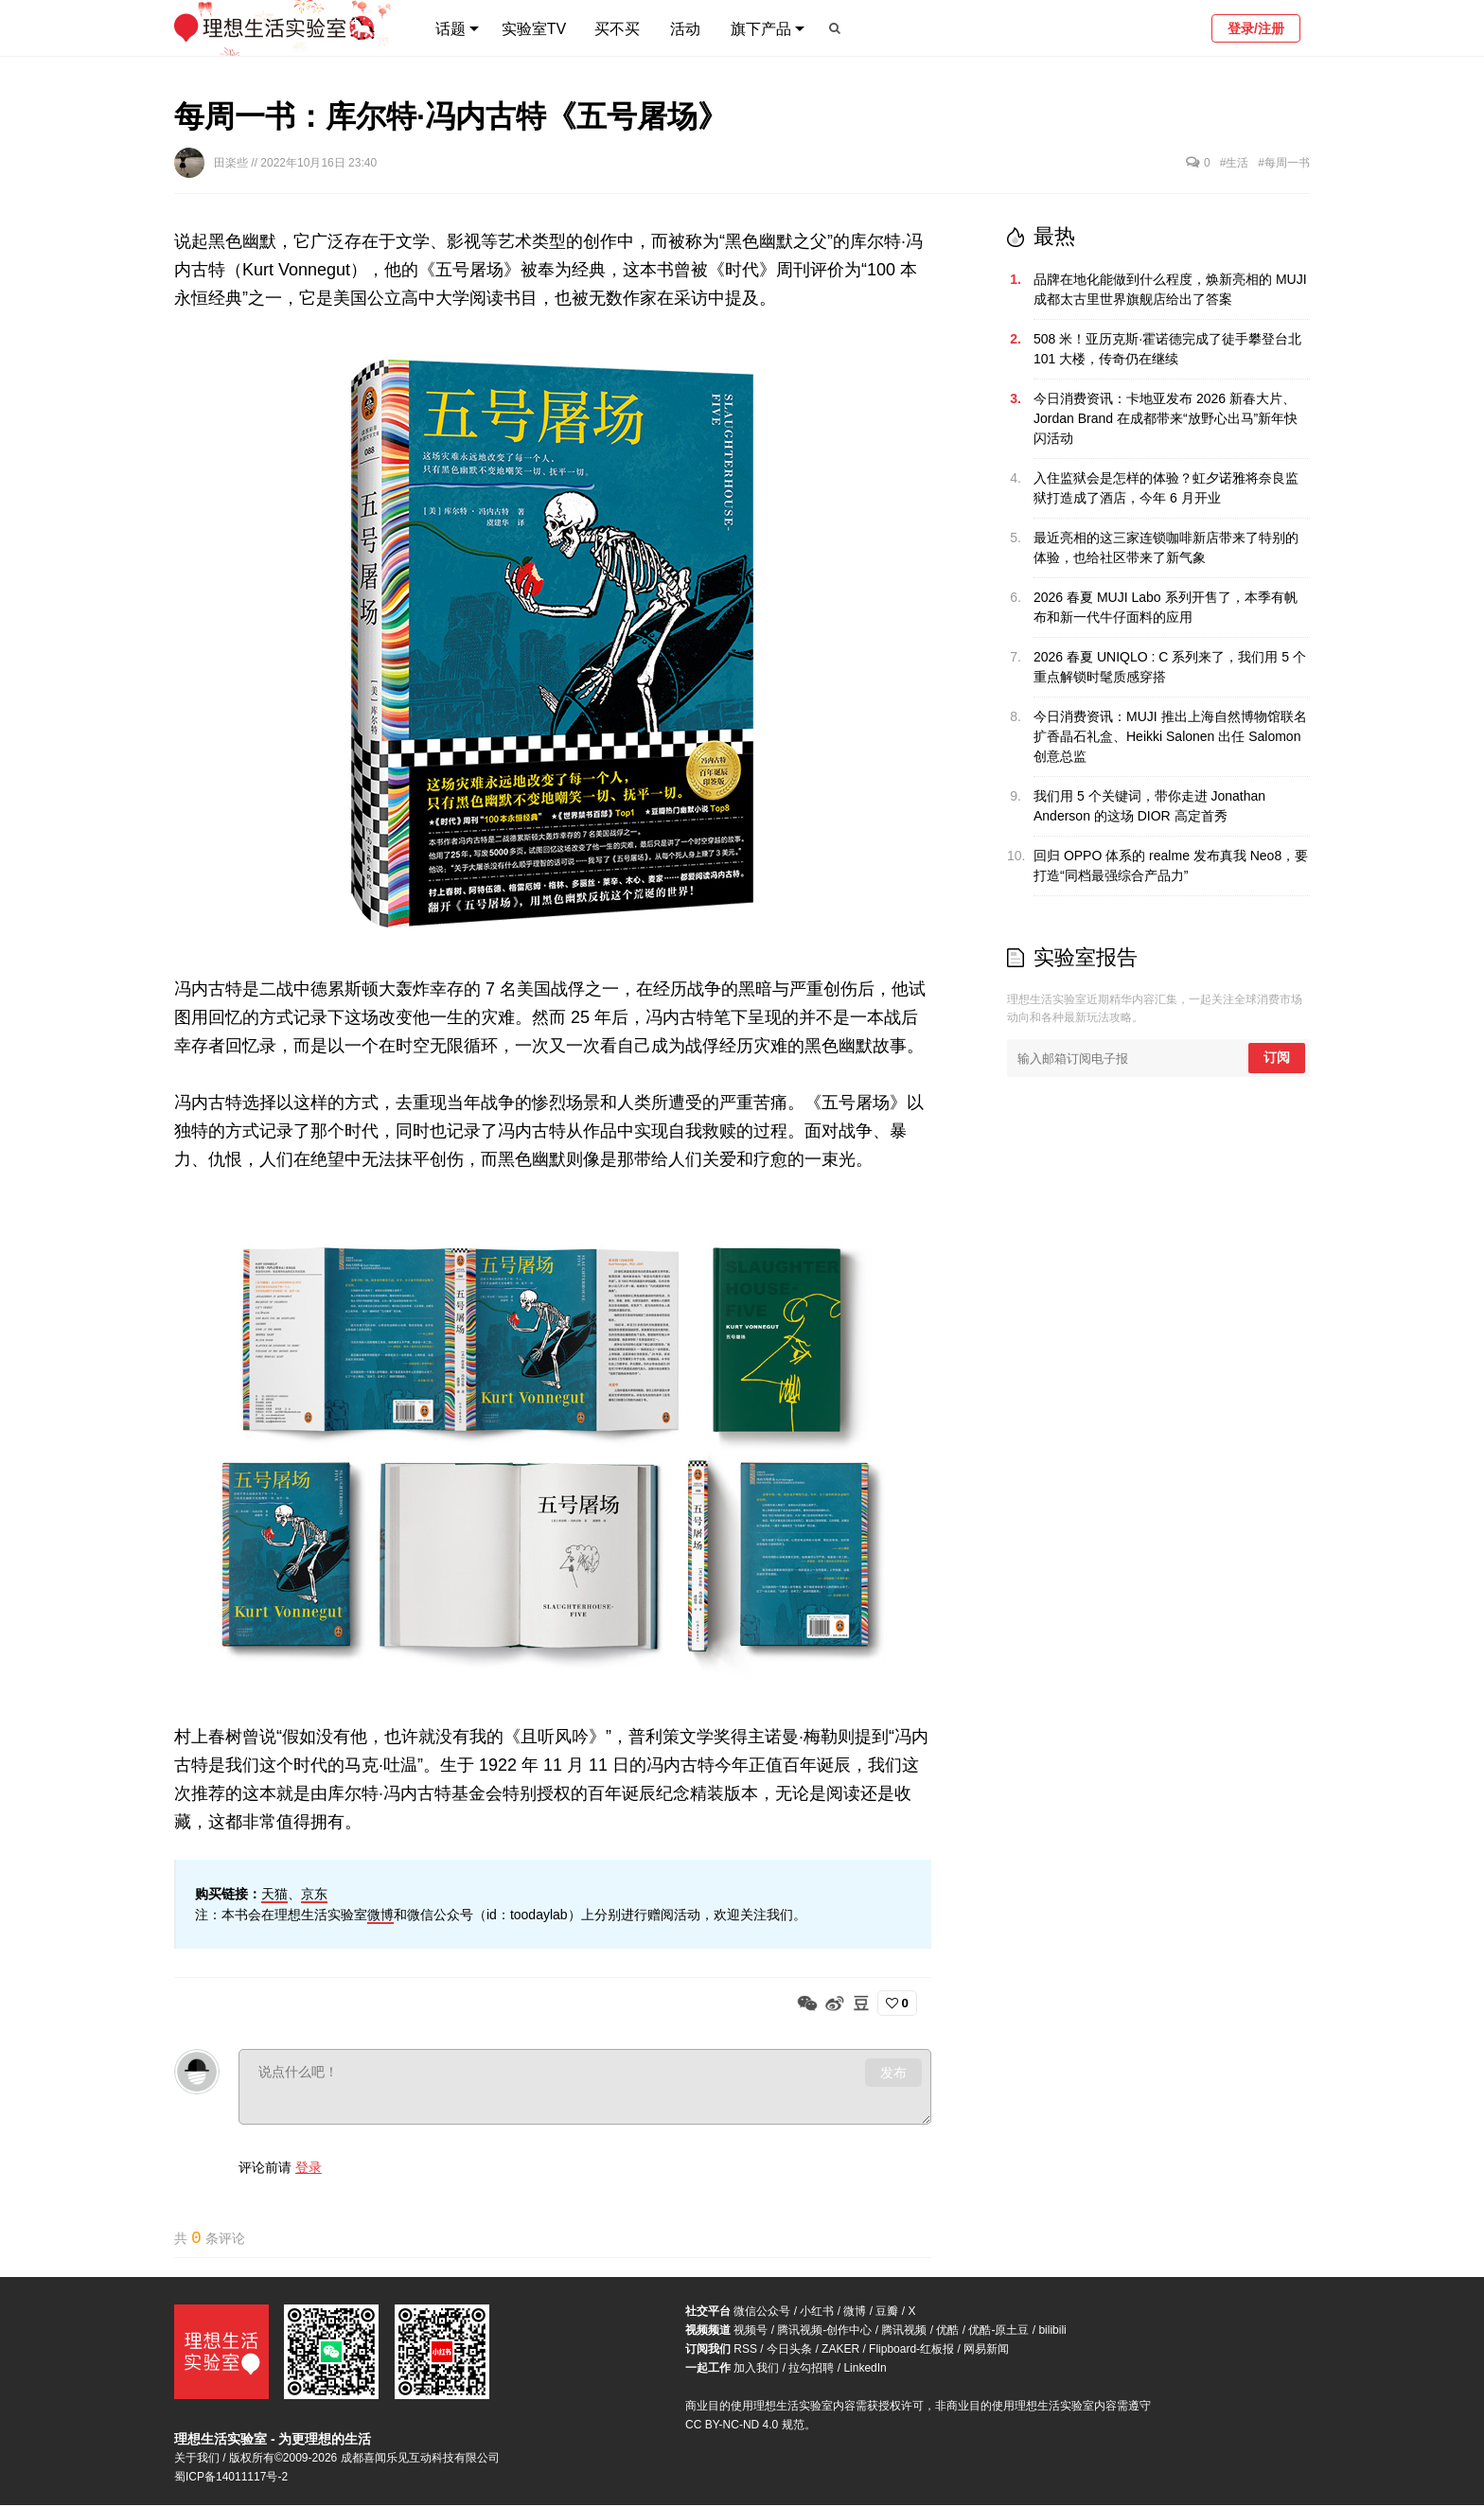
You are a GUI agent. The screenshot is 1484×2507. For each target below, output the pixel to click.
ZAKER (840, 2350)
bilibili (1052, 2332)
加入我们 (756, 2369)
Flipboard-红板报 (911, 2350)
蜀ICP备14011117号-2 (231, 2478)
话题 (450, 29)
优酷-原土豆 (998, 2332)
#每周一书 (1284, 162)
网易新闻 (986, 2350)
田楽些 (232, 162)
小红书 (817, 2313)
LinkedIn (864, 2369)
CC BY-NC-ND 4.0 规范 (744, 2426)
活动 (685, 29)
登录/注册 (1256, 28)
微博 (380, 1914)
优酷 (947, 2332)
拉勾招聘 (811, 2369)
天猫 (274, 1893)
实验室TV (534, 29)
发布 (893, 2072)
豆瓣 (886, 2313)
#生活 (1234, 162)
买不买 (617, 29)
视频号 (750, 2332)
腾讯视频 (904, 2332)
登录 (308, 2167)
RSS (745, 2350)
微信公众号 (761, 2313)
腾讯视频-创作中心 (824, 2332)
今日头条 (789, 2350)
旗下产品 (761, 29)
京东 (314, 1893)
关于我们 (197, 2459)
